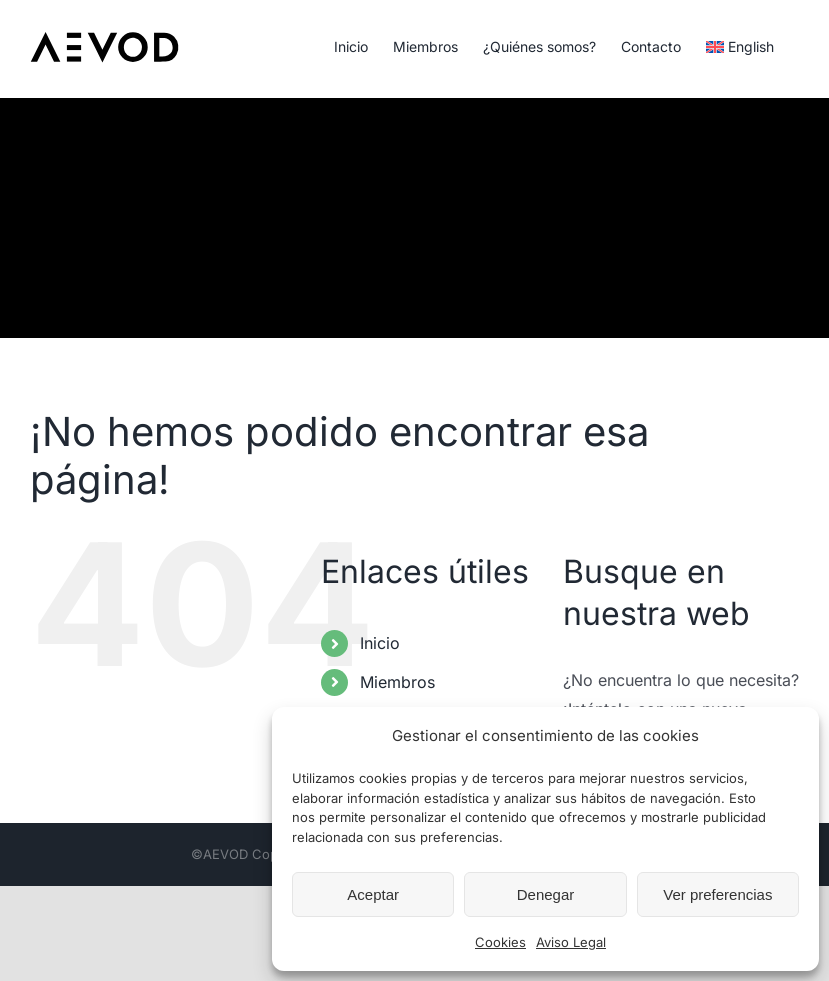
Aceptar (373, 894)
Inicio (380, 643)
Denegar (546, 894)
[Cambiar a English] (740, 45)
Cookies (500, 942)
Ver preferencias (717, 894)
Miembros (397, 682)
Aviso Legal (571, 942)
